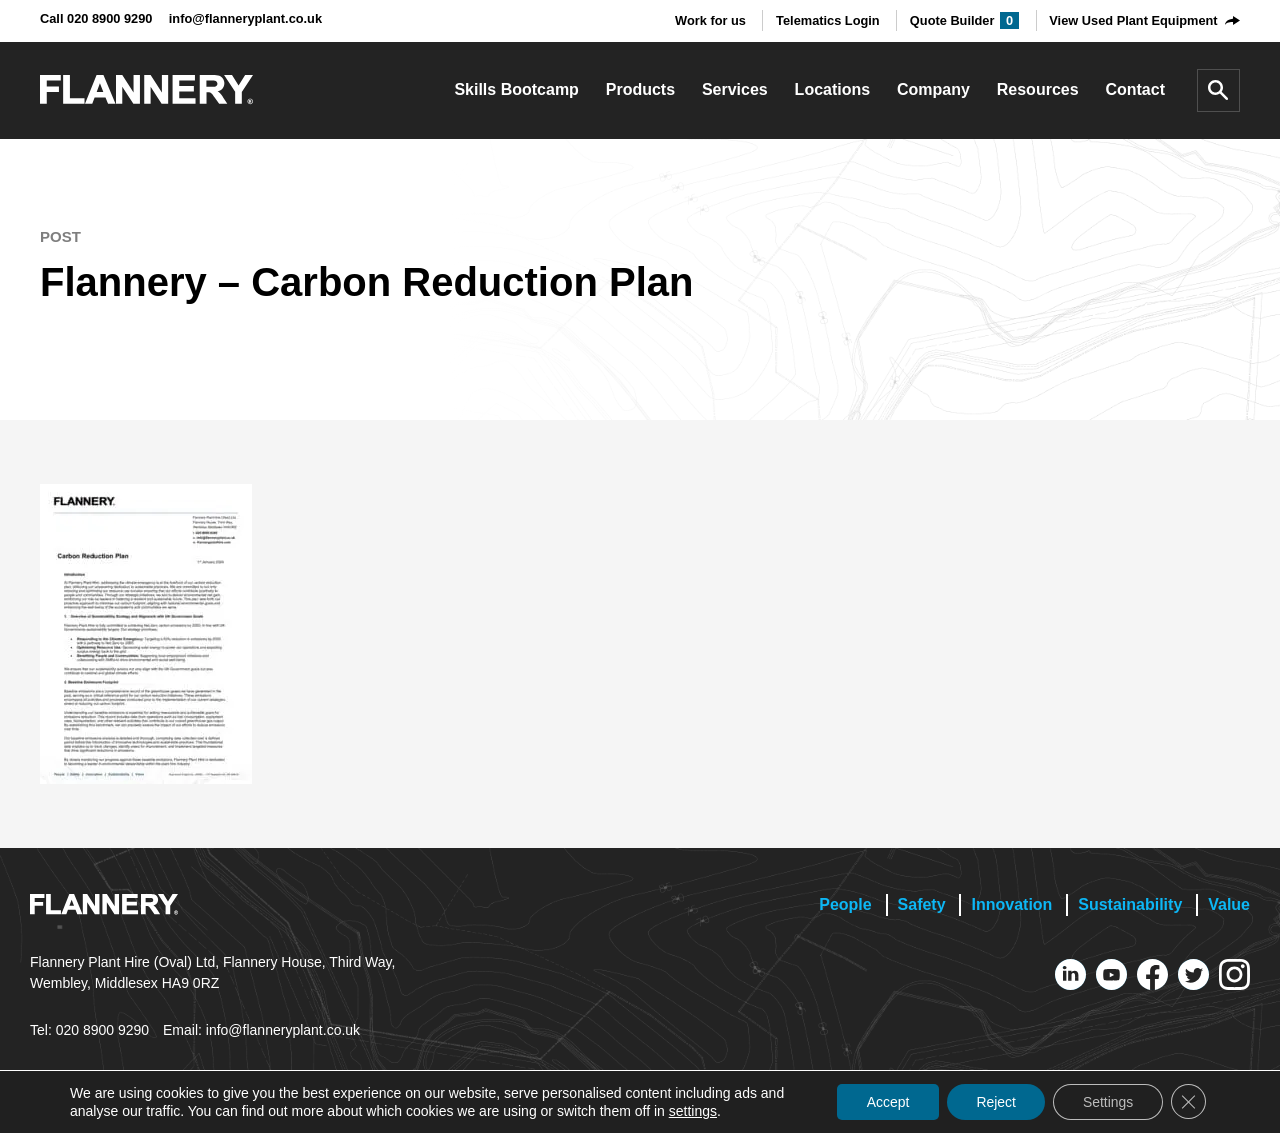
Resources (1038, 89)
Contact (1135, 89)
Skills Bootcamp (516, 89)
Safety (922, 904)
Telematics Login (828, 20)
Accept (884, 1102)
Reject (994, 1102)
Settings (1106, 1102)
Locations (833, 89)
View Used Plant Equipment (1133, 20)
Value (1229, 904)
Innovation (1011, 904)
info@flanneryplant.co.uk (245, 18)
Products (640, 89)
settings (693, 1111)
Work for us (710, 20)
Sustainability (1130, 904)
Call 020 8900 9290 (96, 18)
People (845, 904)
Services (735, 89)
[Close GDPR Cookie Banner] (1188, 1102)
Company (933, 89)
